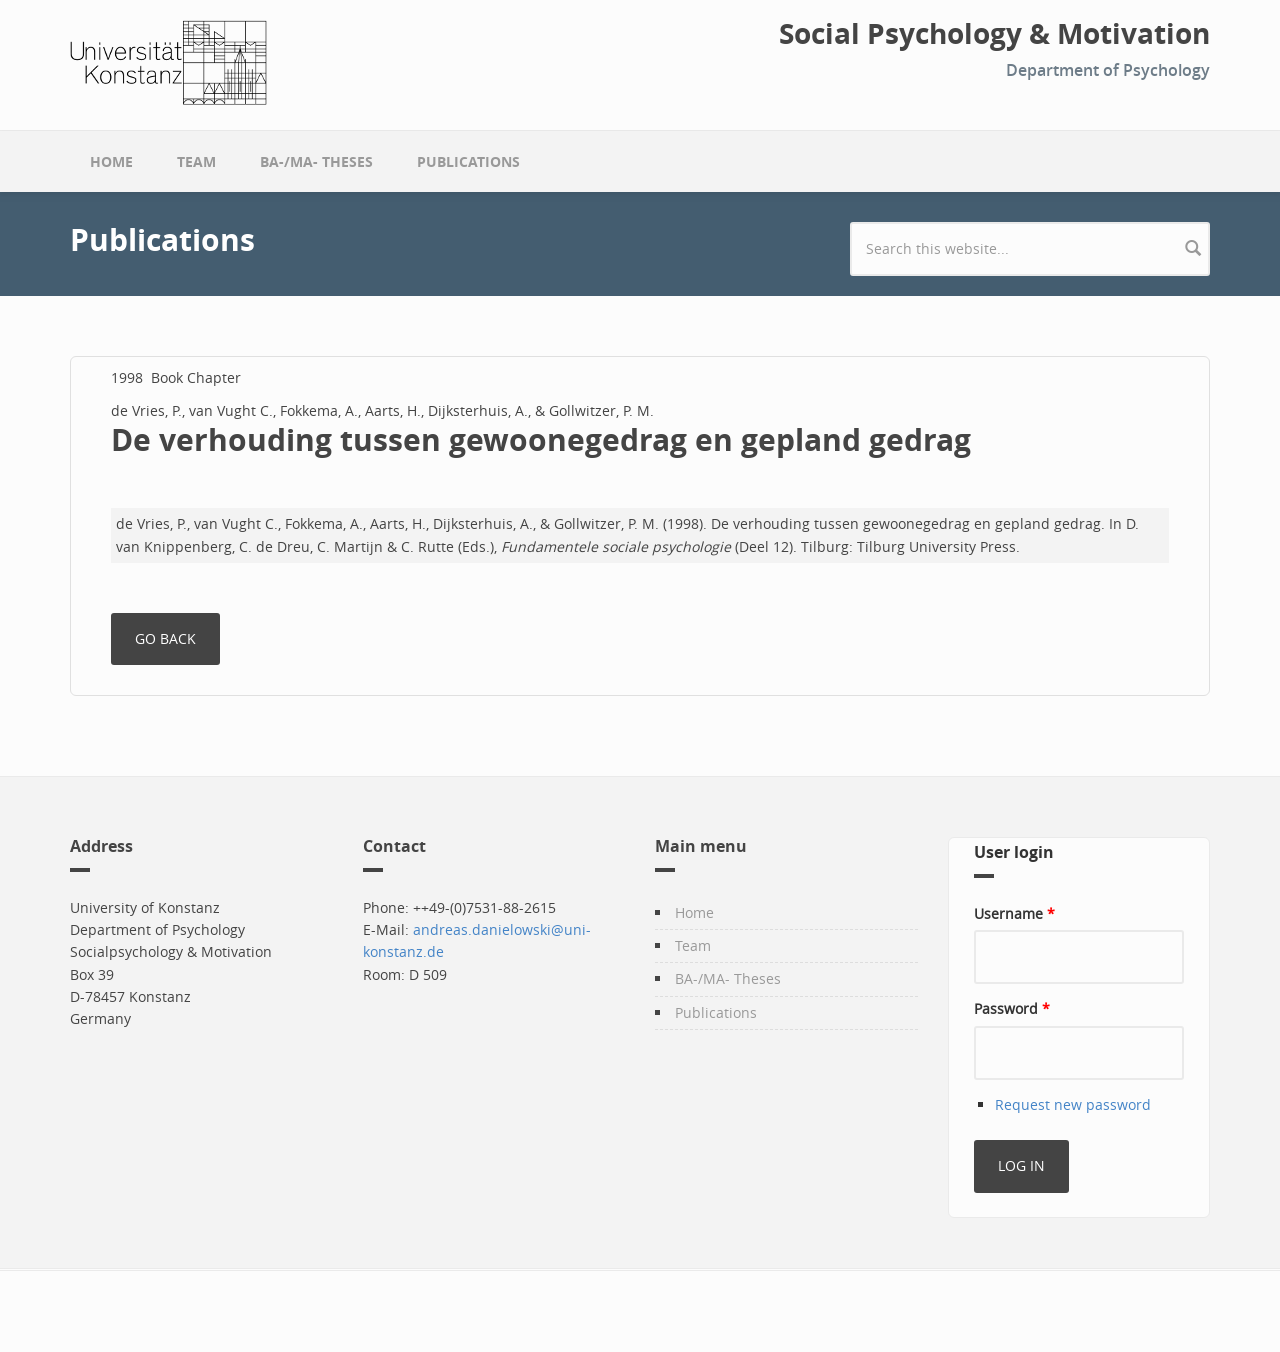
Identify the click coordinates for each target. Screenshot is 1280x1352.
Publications (468, 161)
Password (1012, 1008)
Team (196, 161)
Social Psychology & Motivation (994, 34)
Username (1014, 913)
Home (111, 161)
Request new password (1073, 1104)
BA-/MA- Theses (316, 161)
